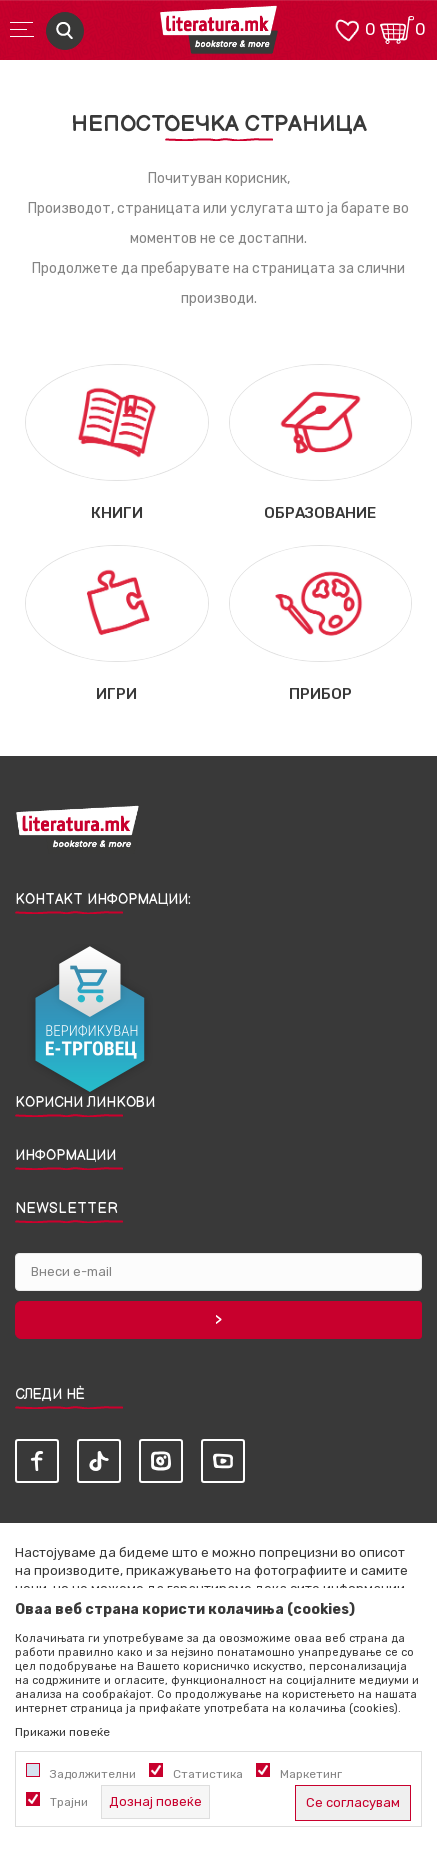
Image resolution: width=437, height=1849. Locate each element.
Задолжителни (93, 1774)
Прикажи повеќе (62, 1732)
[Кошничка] (397, 28)
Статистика (208, 1774)
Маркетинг (311, 1774)
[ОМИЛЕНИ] (347, 28)
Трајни (69, 1802)
